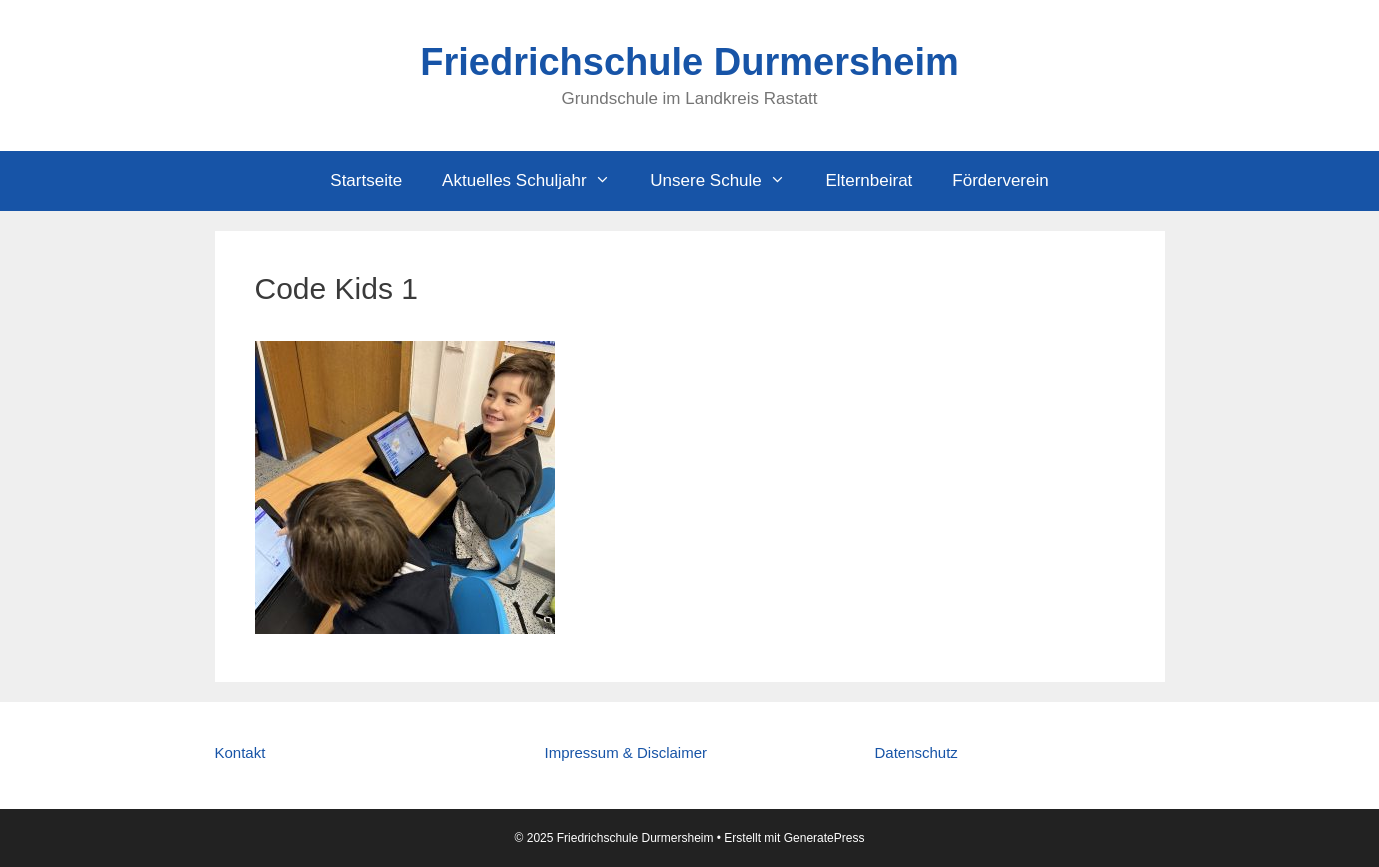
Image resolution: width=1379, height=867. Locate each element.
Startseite (366, 180)
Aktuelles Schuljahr (536, 181)
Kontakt (240, 752)
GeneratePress (824, 838)
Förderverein (1000, 180)
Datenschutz (915, 752)
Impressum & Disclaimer (625, 752)
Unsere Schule (727, 181)
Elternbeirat (868, 180)
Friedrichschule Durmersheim (689, 62)
